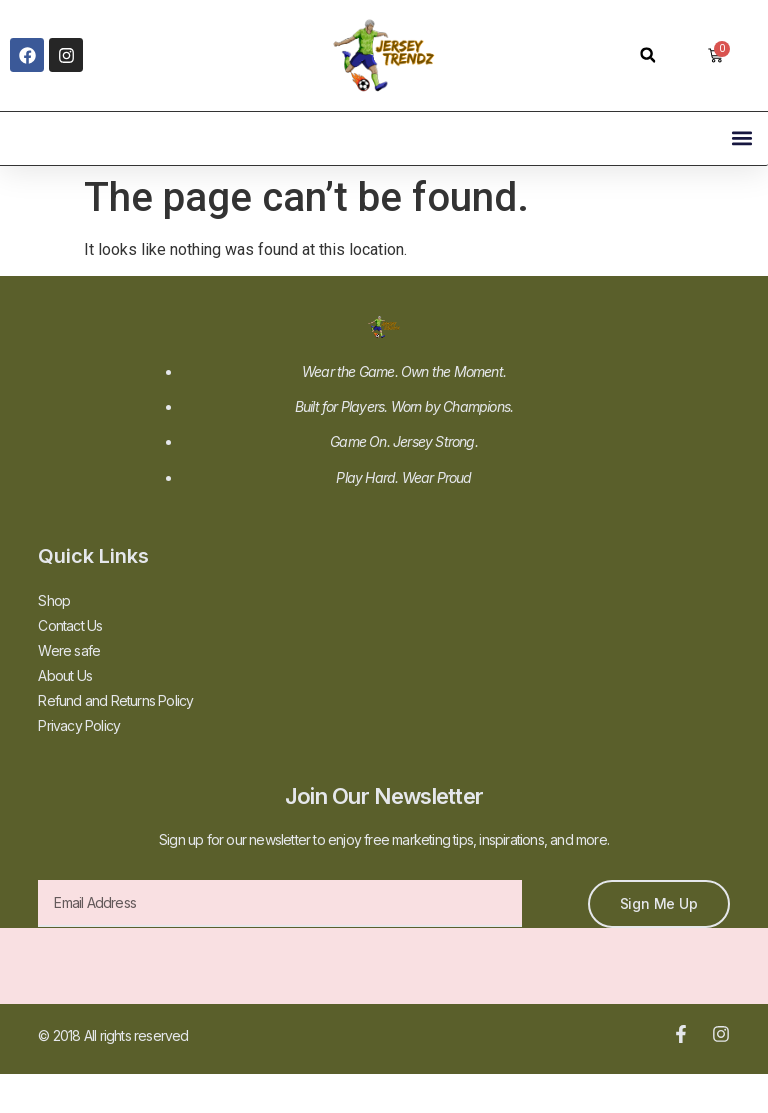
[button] (647, 55)
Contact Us (70, 625)
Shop (54, 600)
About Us (65, 675)
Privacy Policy (79, 725)
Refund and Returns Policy (115, 700)
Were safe (69, 650)
